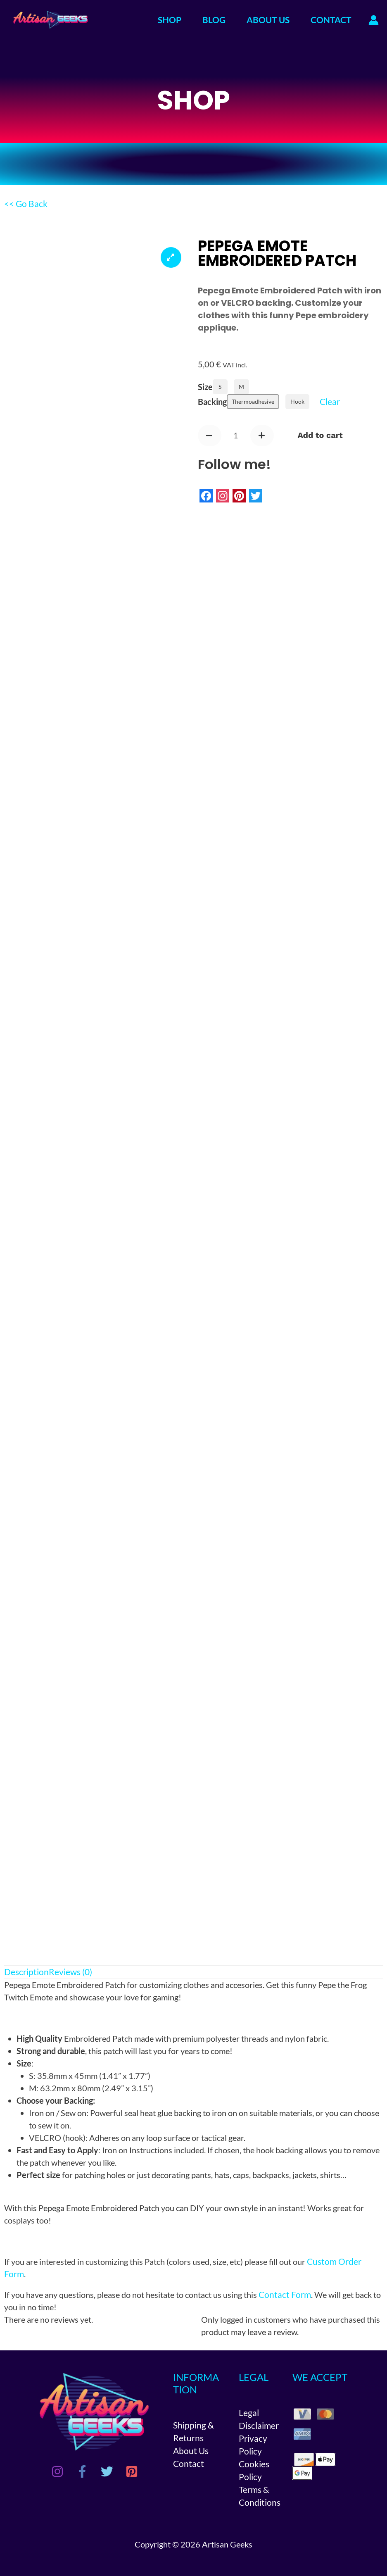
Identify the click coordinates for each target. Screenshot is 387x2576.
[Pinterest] (132, 2471)
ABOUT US (268, 19)
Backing (212, 402)
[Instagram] (57, 2471)
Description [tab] (26, 1972)
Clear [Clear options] (330, 401)
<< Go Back (25, 203)
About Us (191, 2450)
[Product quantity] (236, 436)
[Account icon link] (373, 20)
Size (205, 387)
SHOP (169, 19)
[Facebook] (82, 2471)
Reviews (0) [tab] (70, 1972)
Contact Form (285, 2294)
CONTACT (331, 19)
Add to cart (321, 436)
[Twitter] (107, 2471)
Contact (188, 2462)
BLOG (214, 19)
